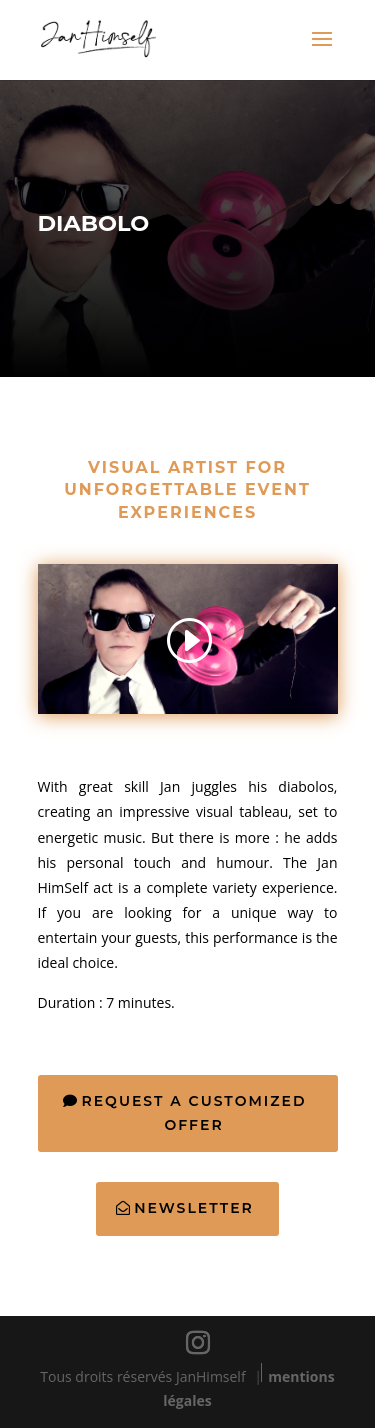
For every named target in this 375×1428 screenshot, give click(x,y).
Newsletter (194, 1208)
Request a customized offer (193, 1113)
